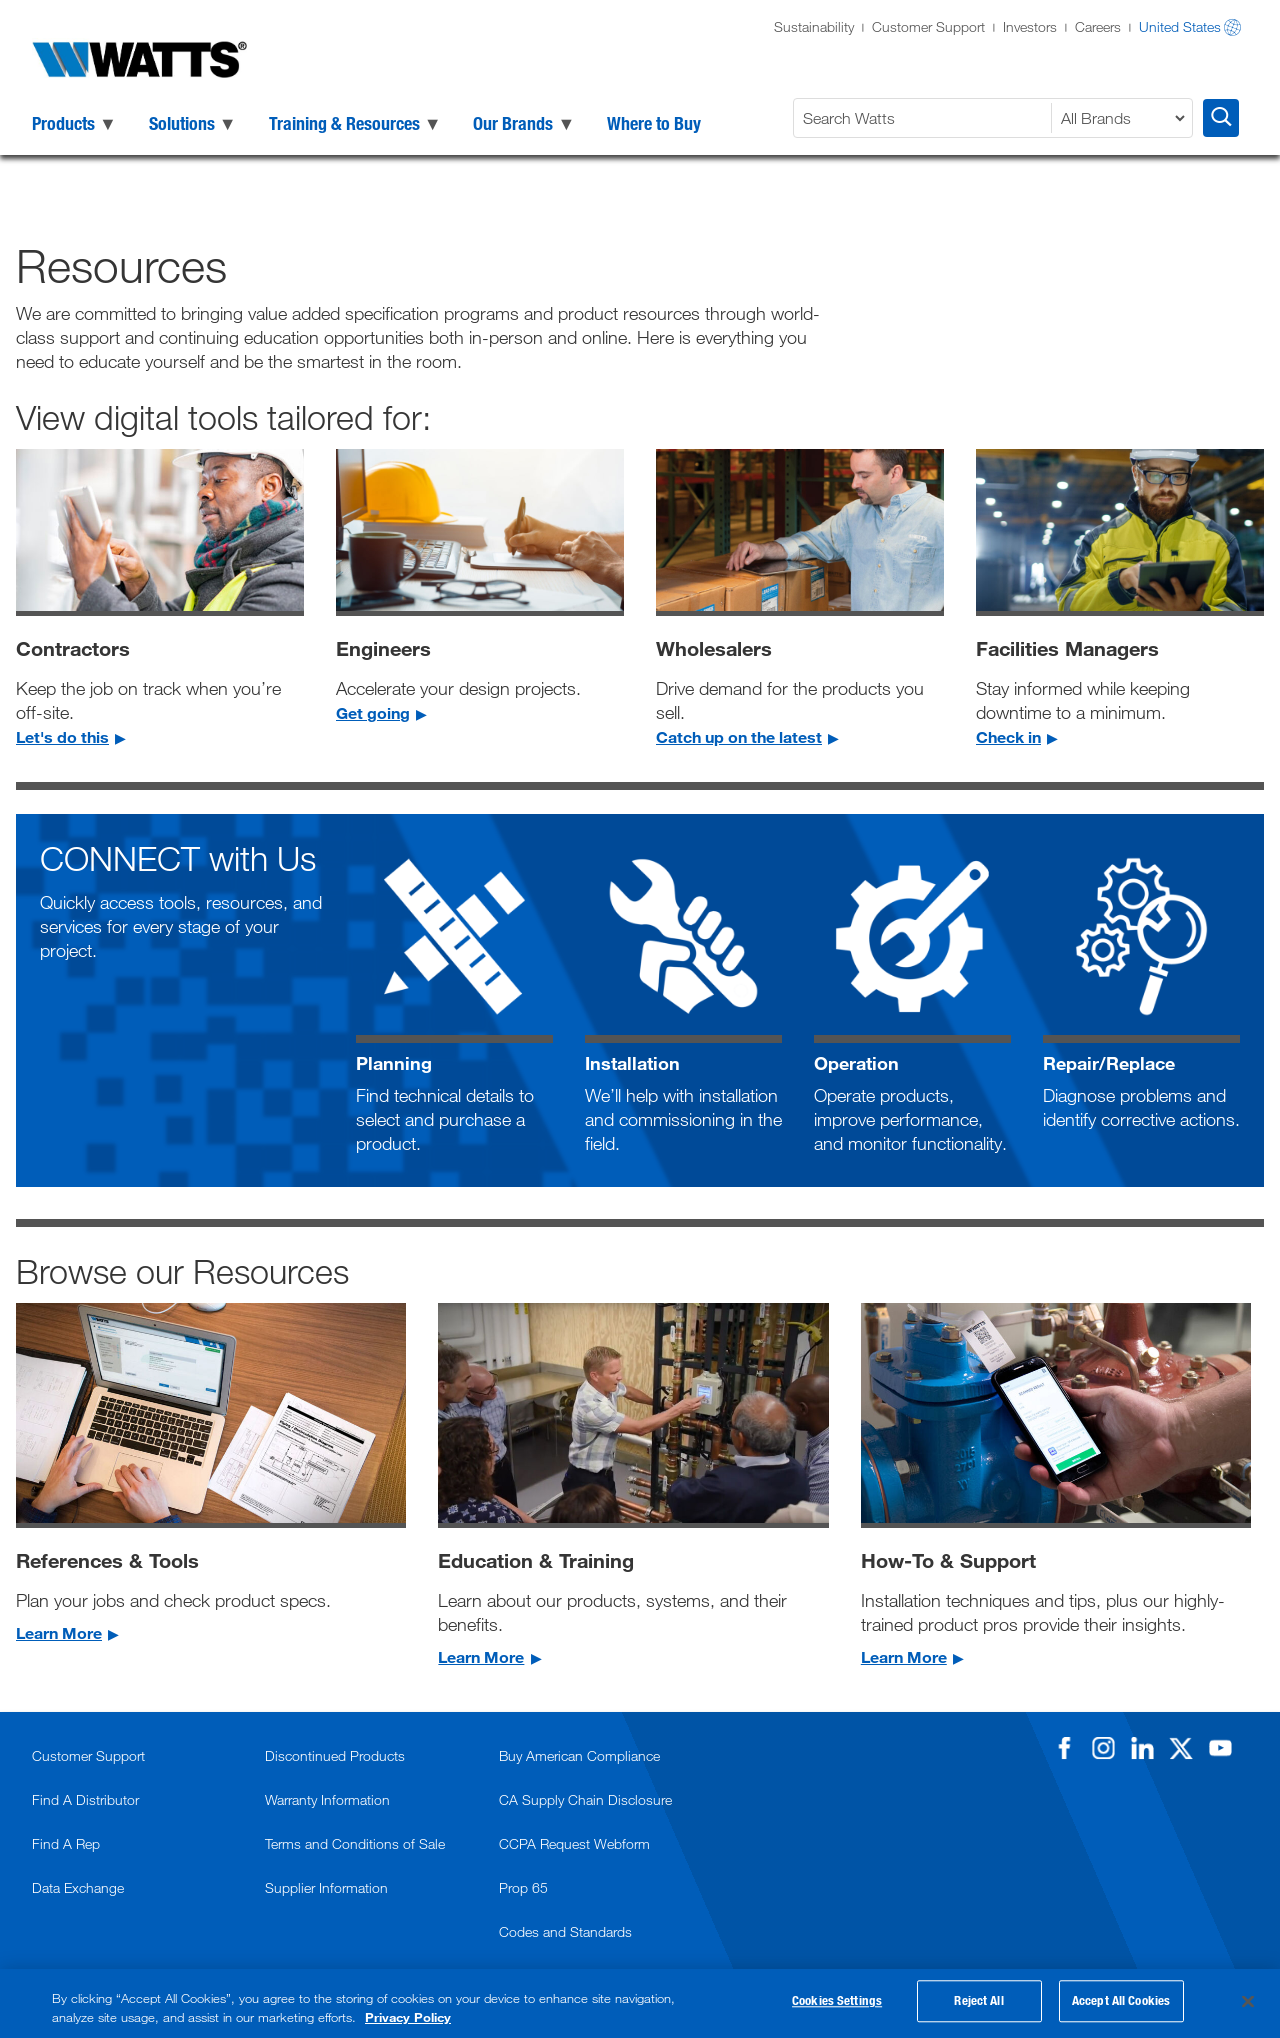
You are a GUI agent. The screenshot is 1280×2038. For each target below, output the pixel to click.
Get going (373, 712)
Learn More (59, 1632)
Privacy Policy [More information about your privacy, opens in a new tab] (408, 2017)
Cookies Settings (837, 2004)
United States (1180, 26)
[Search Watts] (925, 118)
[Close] (1248, 2002)
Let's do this (62, 736)
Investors (1030, 26)
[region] (640, 2003)
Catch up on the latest (739, 736)
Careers (1098, 26)
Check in (1008, 736)
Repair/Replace (1109, 1063)
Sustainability (814, 26)
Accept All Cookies (1121, 2004)
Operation (856, 1063)
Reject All (978, 2004)
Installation (632, 1063)
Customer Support (928, 26)
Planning (394, 1063)
